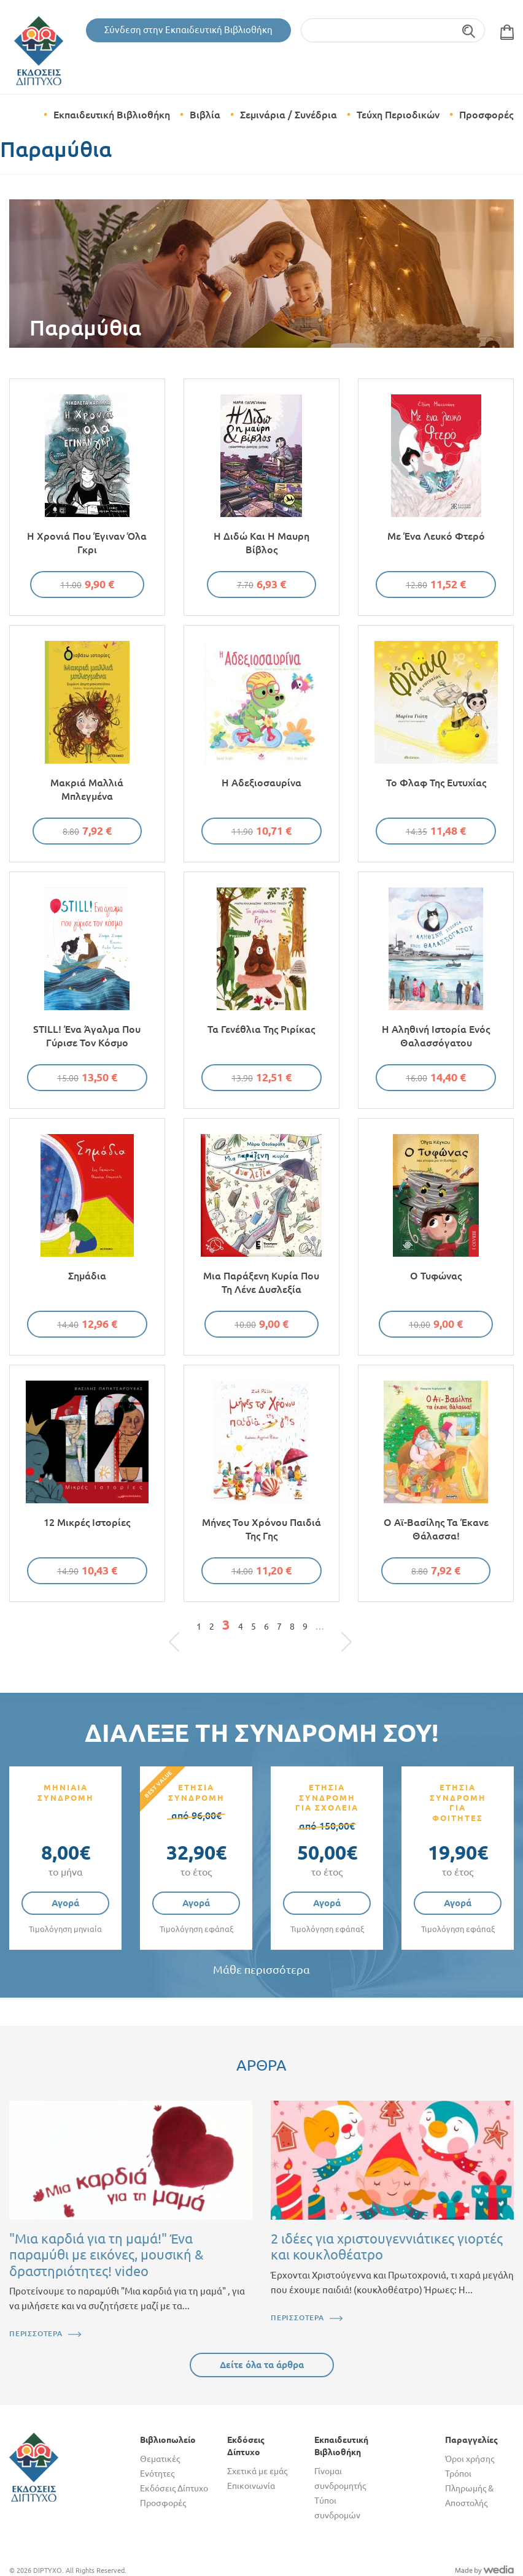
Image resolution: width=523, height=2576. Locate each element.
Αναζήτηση (469, 30)
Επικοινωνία (251, 2486)
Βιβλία (205, 114)
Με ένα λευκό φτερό (436, 536)
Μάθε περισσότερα (261, 1970)
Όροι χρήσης (469, 2459)
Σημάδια (87, 1275)
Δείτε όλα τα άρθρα (262, 2364)
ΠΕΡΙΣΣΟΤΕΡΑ (36, 2333)
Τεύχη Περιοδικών (398, 114)
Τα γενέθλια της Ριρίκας (261, 1029)
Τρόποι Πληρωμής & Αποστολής (469, 2488)
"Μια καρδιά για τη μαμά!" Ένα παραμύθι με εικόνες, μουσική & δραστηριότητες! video (106, 2255)
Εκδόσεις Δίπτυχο (174, 2488)
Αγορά (65, 1903)
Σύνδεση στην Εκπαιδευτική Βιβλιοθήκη (188, 30)
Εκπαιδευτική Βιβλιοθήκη (111, 114)
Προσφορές (486, 114)
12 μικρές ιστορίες (87, 1522)
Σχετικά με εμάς (257, 2471)
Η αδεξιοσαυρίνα (261, 782)
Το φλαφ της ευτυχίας (436, 782)
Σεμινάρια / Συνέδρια (288, 114)
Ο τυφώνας (436, 1275)
